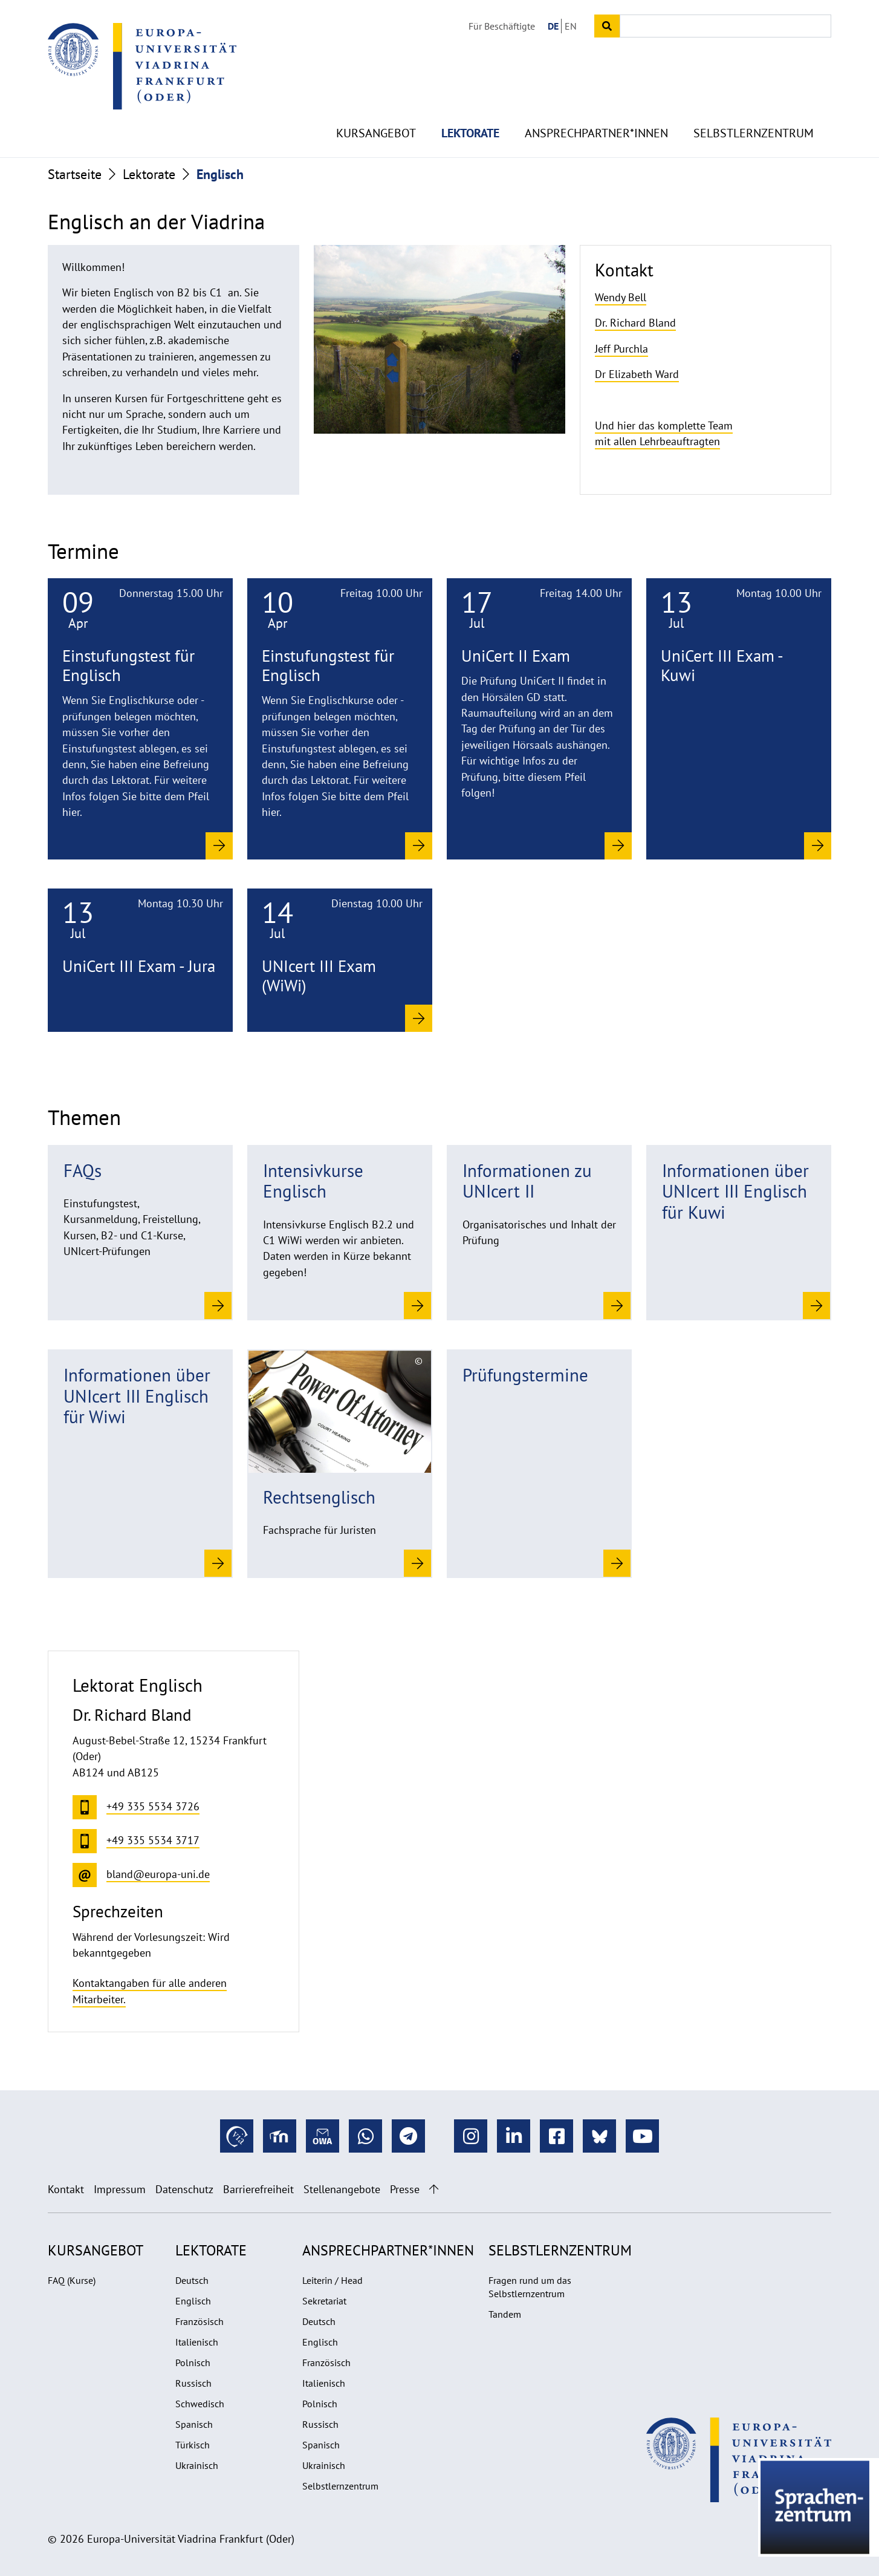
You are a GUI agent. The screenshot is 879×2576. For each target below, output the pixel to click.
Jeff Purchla (621, 349)
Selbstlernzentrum (753, 109)
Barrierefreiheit (258, 2189)
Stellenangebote (341, 2189)
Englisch (193, 2301)
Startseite (75, 174)
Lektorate (470, 109)
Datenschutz (184, 2189)
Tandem (504, 2314)
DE (553, 26)
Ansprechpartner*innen (596, 109)
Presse (405, 2189)
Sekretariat (324, 2301)
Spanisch (194, 2424)
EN (571, 26)
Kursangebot (376, 109)
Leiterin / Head (332, 2280)
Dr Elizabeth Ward (637, 374)
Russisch (193, 2383)
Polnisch (192, 2362)
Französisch (199, 2321)
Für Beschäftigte (502, 26)
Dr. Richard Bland (635, 323)
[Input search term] (725, 26)
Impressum (120, 2189)
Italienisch (196, 2342)
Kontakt (66, 2189)
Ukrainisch (196, 2465)
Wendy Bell (620, 297)
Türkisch (192, 2445)
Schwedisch (199, 2404)
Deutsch (192, 2280)
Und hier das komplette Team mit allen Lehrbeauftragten (664, 433)
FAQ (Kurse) (72, 2280)
